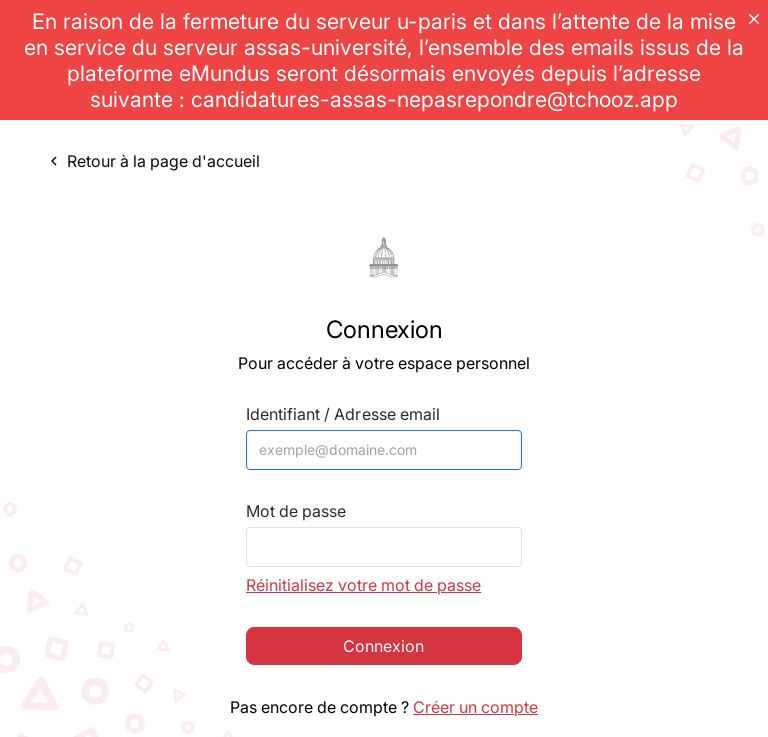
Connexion (383, 646)
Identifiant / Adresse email (343, 414)
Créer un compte (475, 707)
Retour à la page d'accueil (152, 161)
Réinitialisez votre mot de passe (363, 585)
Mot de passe (296, 511)
